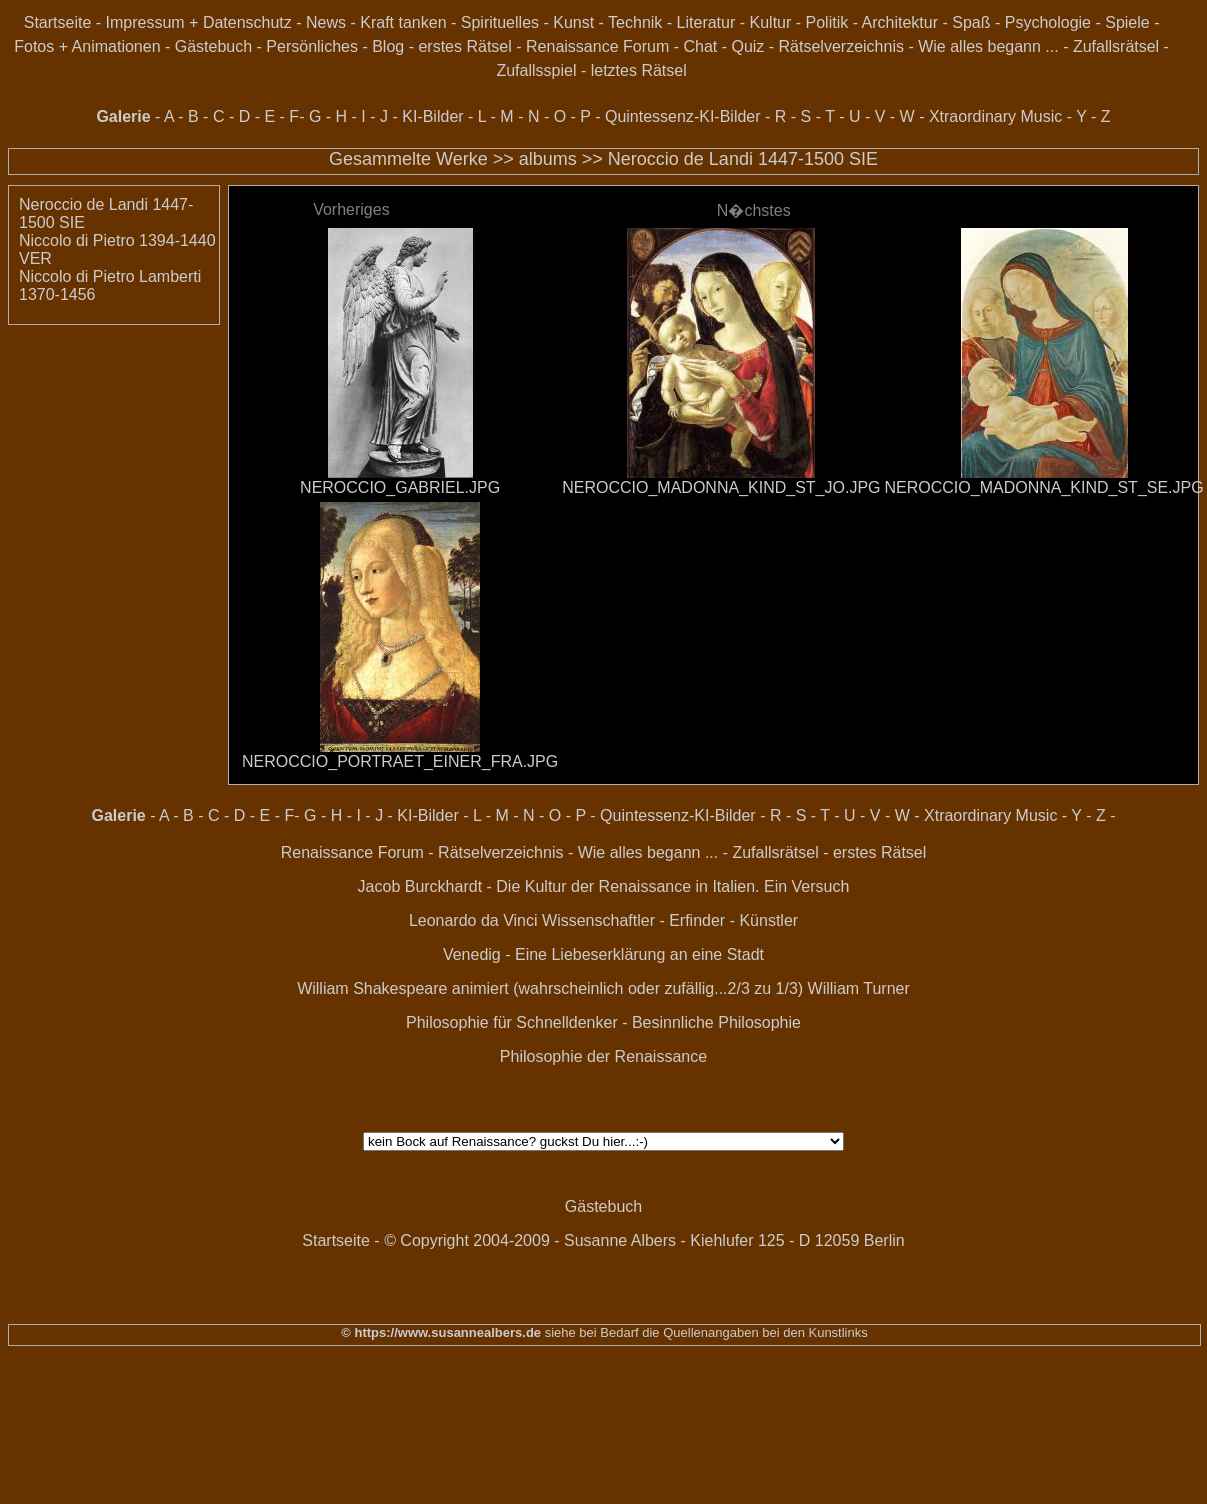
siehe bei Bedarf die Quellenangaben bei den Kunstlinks (704, 1332)
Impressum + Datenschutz (199, 22)
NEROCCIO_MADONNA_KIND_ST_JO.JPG (721, 487)
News (326, 22)
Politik (827, 22)
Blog (388, 46)
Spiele (1127, 22)
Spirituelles (500, 22)
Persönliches (312, 46)
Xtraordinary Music (995, 116)
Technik (635, 22)
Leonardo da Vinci (473, 920)
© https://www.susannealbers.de (441, 1332)
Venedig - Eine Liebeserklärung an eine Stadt (603, 954)
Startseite (58, 22)
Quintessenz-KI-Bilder (683, 116)
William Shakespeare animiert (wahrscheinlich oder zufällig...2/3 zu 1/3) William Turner (603, 988)
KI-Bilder (432, 116)
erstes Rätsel (464, 46)
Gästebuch (213, 46)
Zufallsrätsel (1116, 46)
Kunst (573, 22)
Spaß (971, 22)
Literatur (706, 22)
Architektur (900, 22)
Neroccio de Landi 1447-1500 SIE (743, 159)
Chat (700, 46)
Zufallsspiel (536, 70)
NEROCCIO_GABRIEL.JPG (400, 487)
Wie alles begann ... (988, 46)
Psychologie (1048, 22)
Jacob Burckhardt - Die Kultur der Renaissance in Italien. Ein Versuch (604, 886)
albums (548, 159)
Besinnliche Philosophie (716, 1022)
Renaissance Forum (597, 46)
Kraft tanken (403, 22)
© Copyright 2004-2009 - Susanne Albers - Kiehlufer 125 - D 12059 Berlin (644, 1240)
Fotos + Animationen (87, 46)
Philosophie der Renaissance (603, 1056)
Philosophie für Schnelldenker (512, 1022)
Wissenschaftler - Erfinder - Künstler (670, 920)
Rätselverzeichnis (841, 46)
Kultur (771, 22)
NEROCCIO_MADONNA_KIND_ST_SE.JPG (1044, 487)
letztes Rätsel (639, 70)
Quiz (747, 46)
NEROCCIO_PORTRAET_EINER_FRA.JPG (400, 761)
